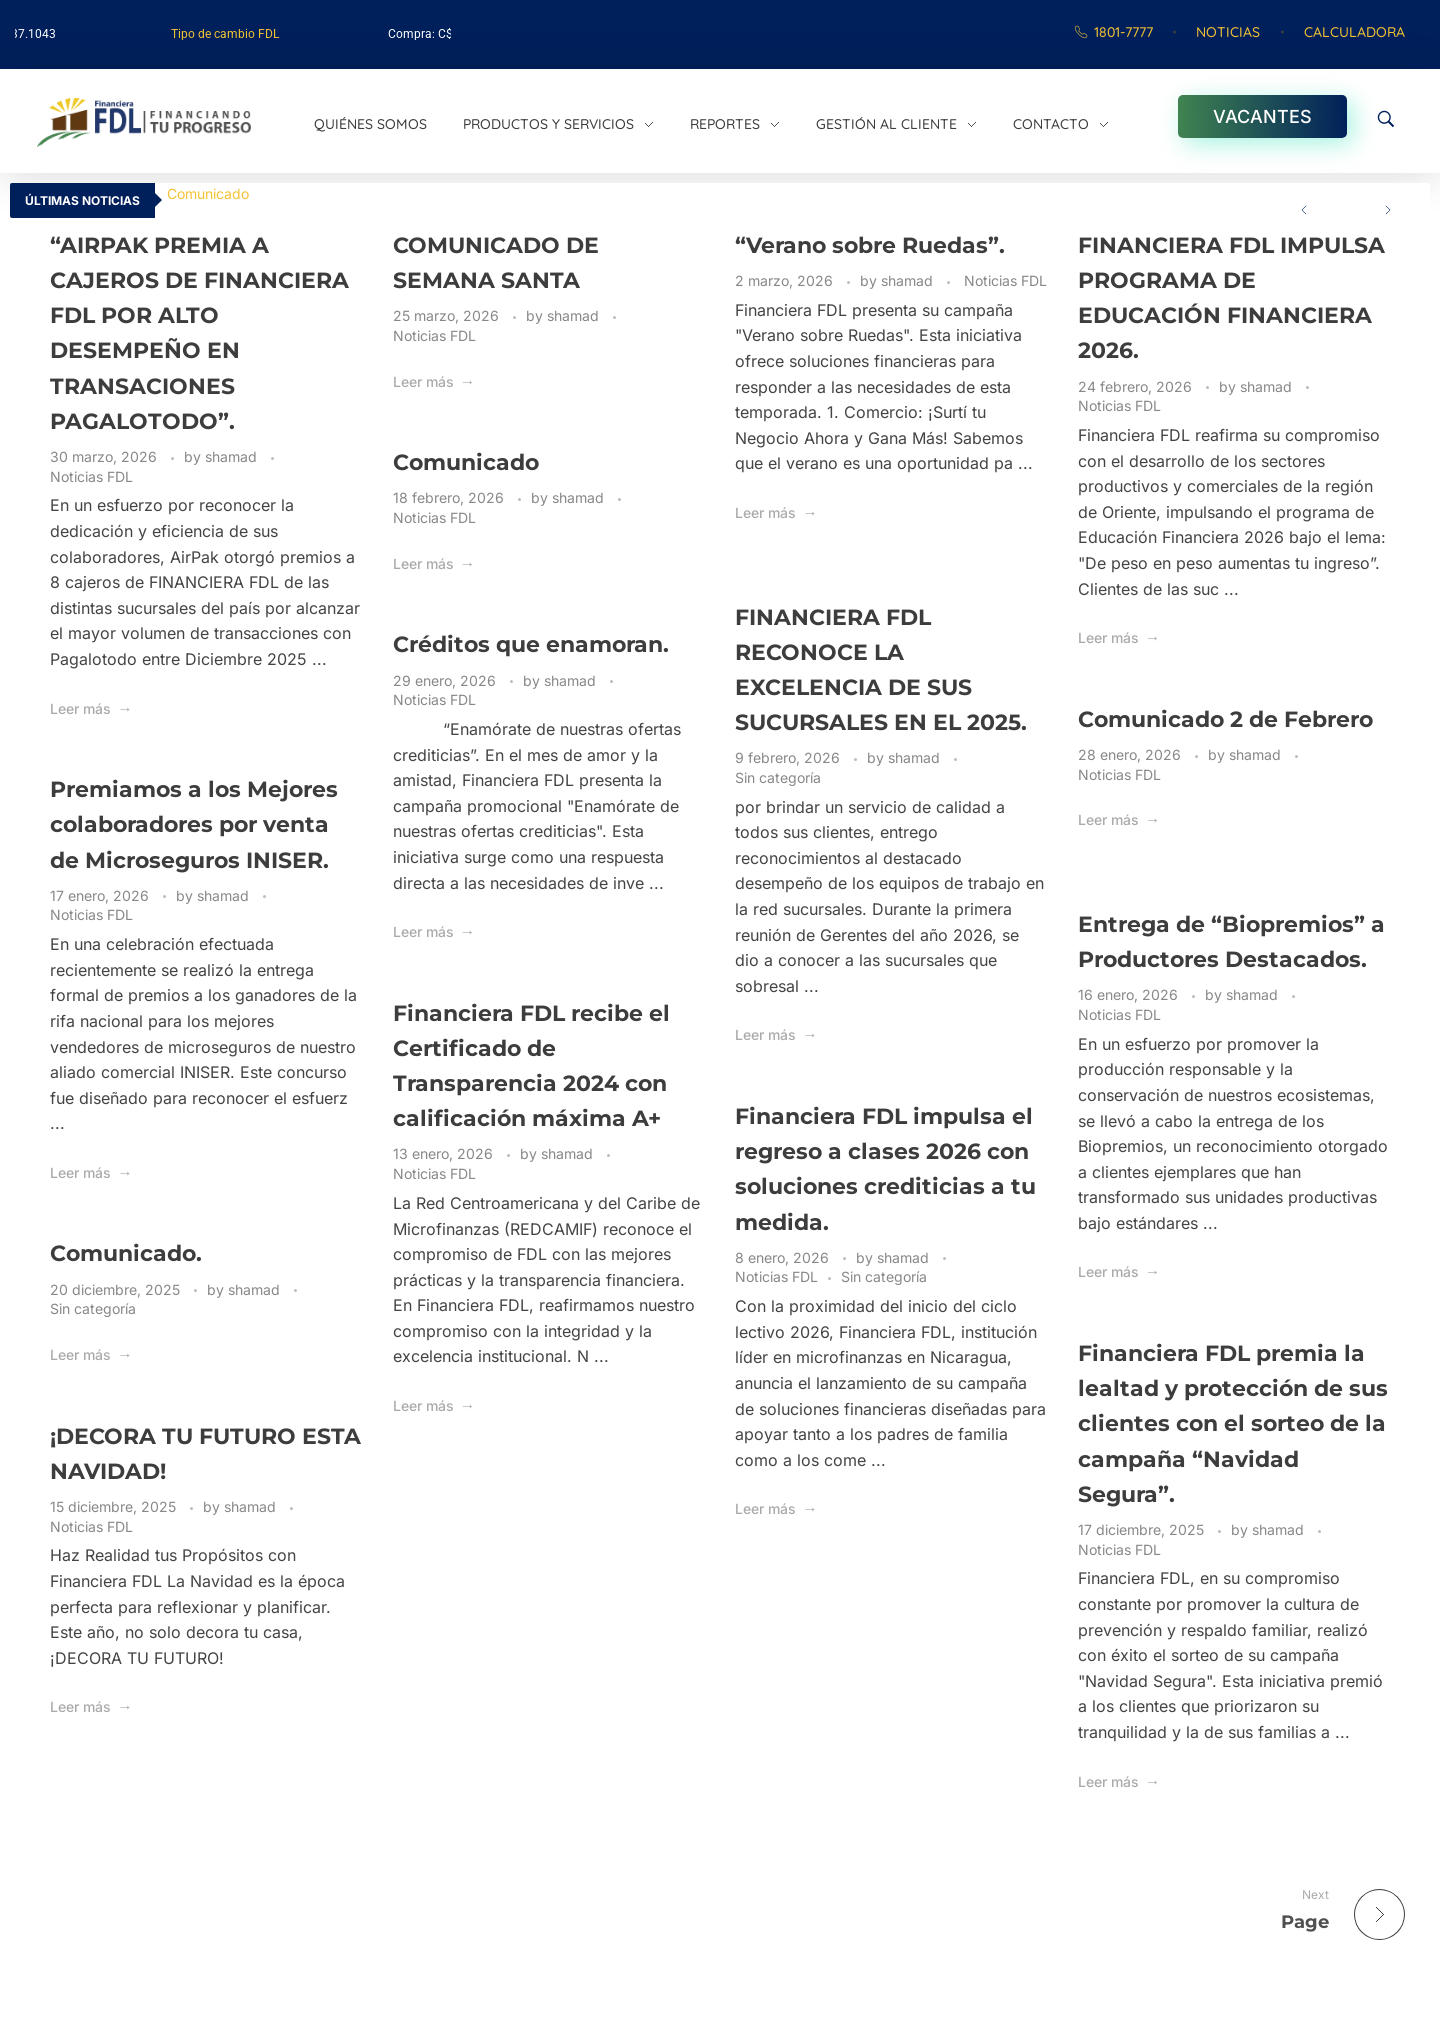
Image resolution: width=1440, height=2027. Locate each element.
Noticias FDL (91, 476)
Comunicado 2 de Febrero (1225, 719)
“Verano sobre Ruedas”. (870, 245)
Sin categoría (778, 777)
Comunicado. (126, 1253)
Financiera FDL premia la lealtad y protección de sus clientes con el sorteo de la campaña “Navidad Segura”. (1233, 1424)
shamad (233, 456)
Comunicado (208, 193)
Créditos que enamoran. (531, 644)
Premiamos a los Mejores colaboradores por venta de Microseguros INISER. (194, 824)
